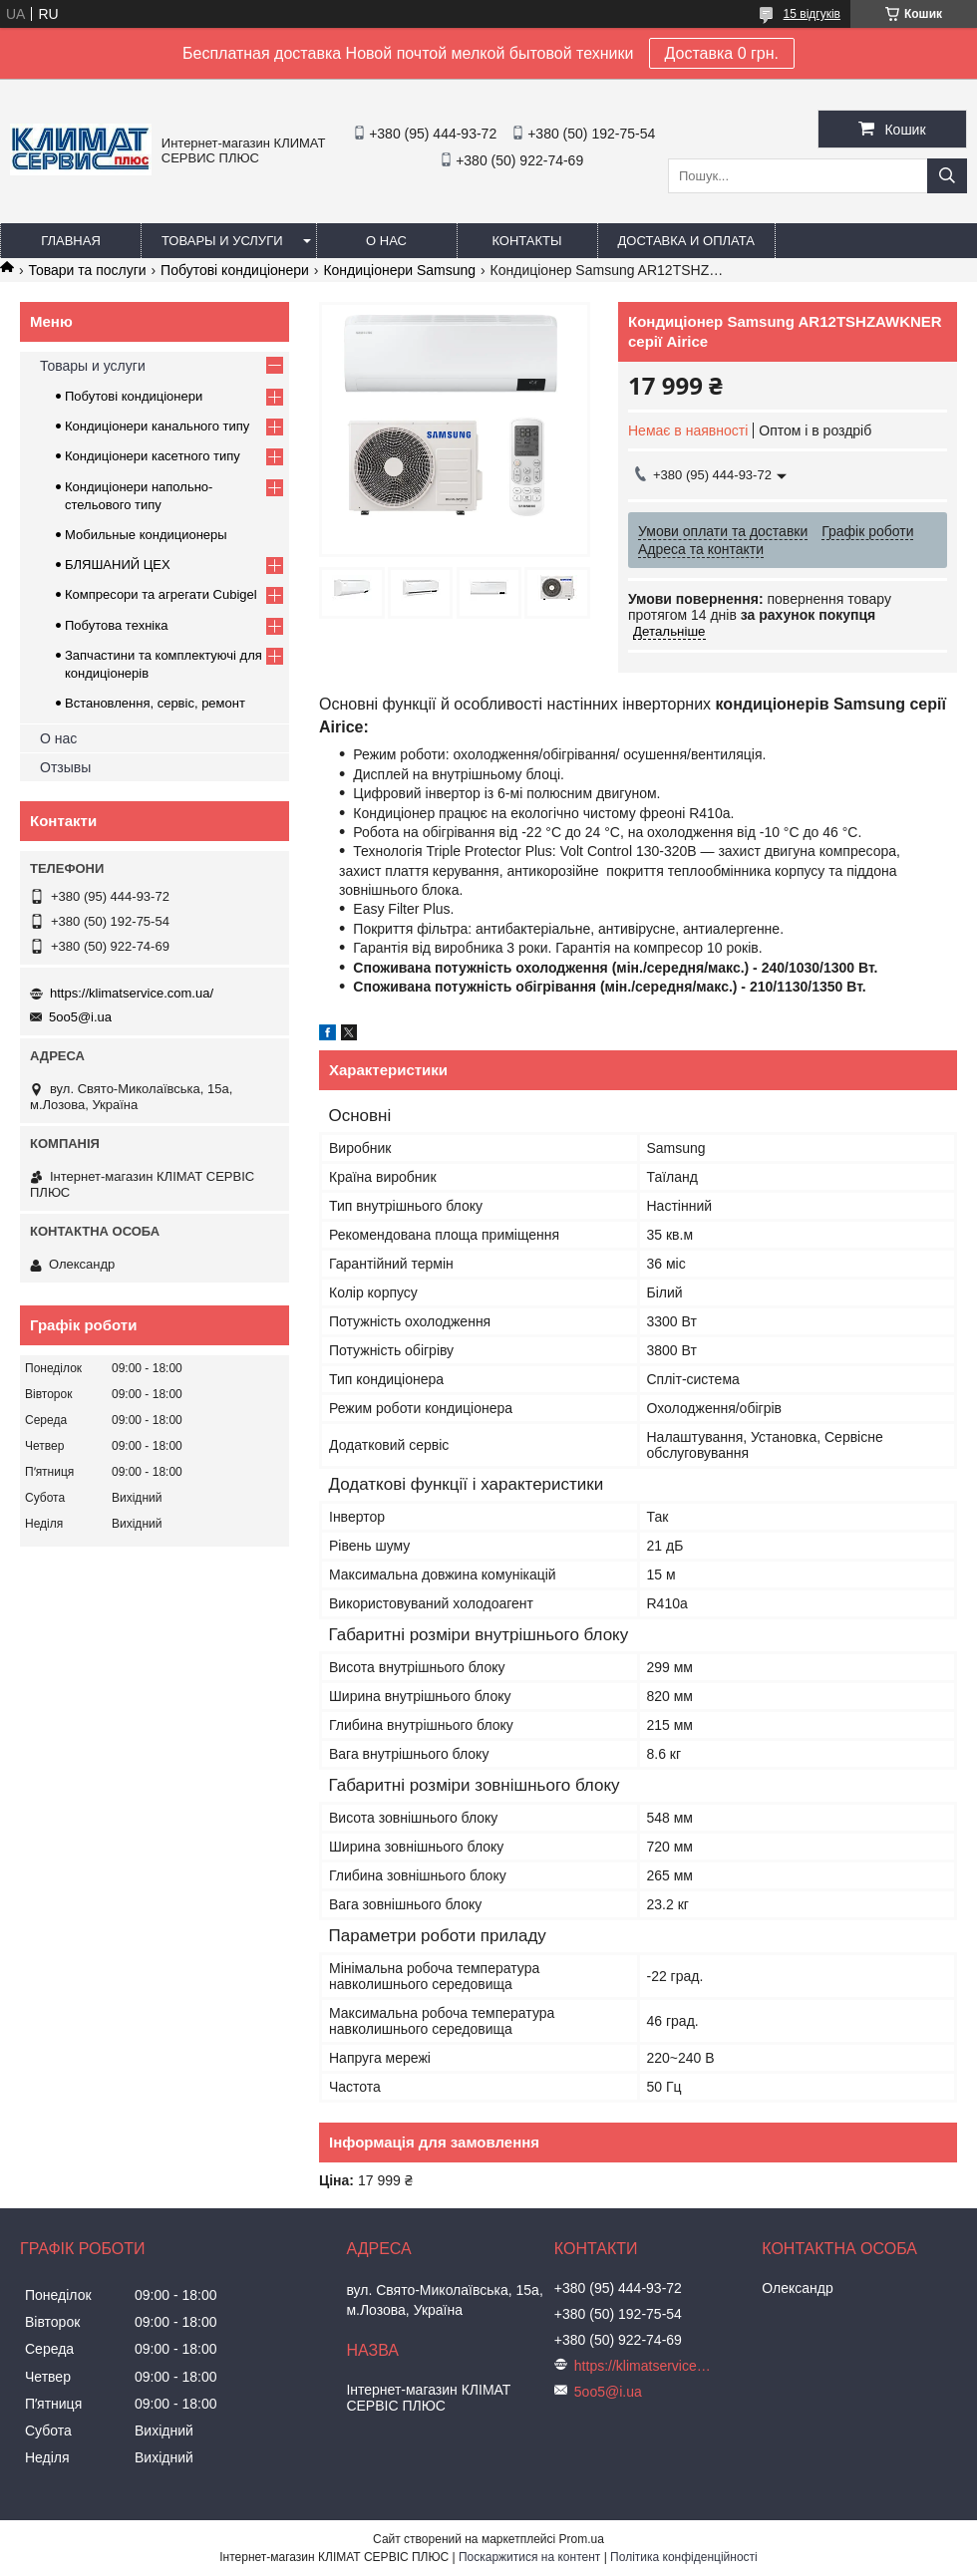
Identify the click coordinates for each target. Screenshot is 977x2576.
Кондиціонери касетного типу (152, 455)
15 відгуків (812, 14)
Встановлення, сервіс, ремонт (155, 703)
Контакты (526, 240)
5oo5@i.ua (80, 1016)
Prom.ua (581, 2539)
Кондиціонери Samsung (399, 270)
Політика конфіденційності (684, 2557)
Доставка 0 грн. (722, 53)
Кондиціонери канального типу (157, 426)
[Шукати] (947, 175)
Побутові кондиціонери (235, 270)
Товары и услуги (222, 240)
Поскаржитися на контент (529, 2557)
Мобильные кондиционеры (146, 534)
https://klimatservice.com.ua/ (131, 993)
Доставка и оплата (686, 240)
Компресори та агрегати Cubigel (161, 594)
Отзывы (65, 767)
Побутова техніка (116, 625)
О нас (386, 240)
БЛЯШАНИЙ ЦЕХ (117, 564)
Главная (71, 240)
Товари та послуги (87, 270)
